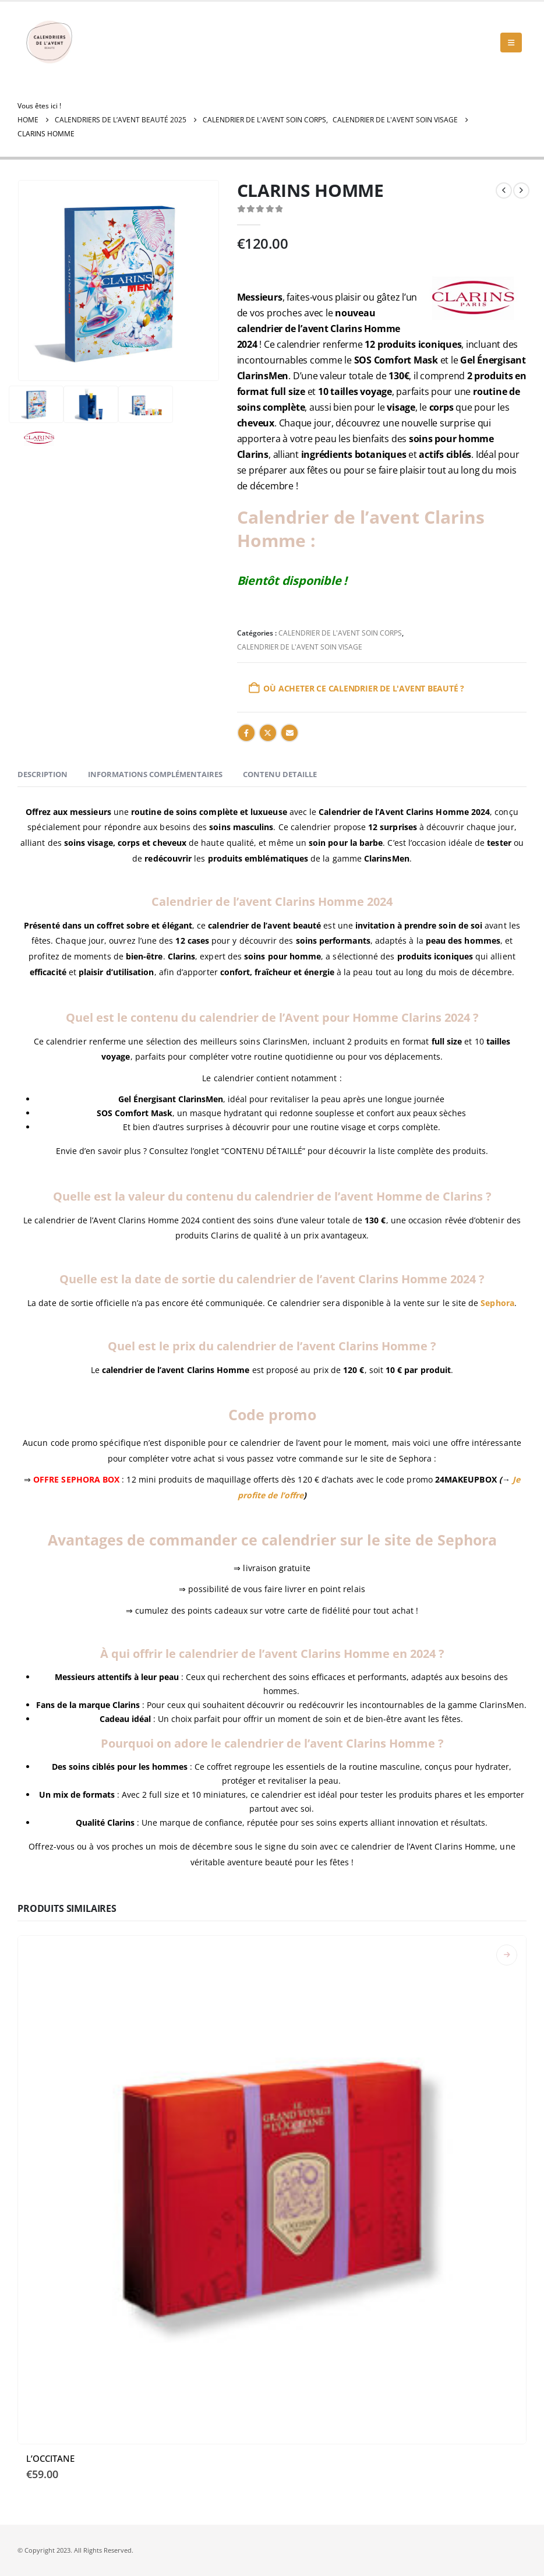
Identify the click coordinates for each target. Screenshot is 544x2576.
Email (289, 733)
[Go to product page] (272, 2190)
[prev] (504, 190)
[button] (511, 42)
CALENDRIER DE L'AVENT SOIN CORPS (340, 633)
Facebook (246, 733)
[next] (521, 190)
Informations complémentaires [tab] (155, 774)
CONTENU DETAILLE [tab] (280, 774)
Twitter (268, 733)
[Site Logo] (49, 42)
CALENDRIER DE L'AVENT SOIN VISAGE (299, 647)
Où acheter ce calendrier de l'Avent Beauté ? (363, 688)
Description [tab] (42, 774)
